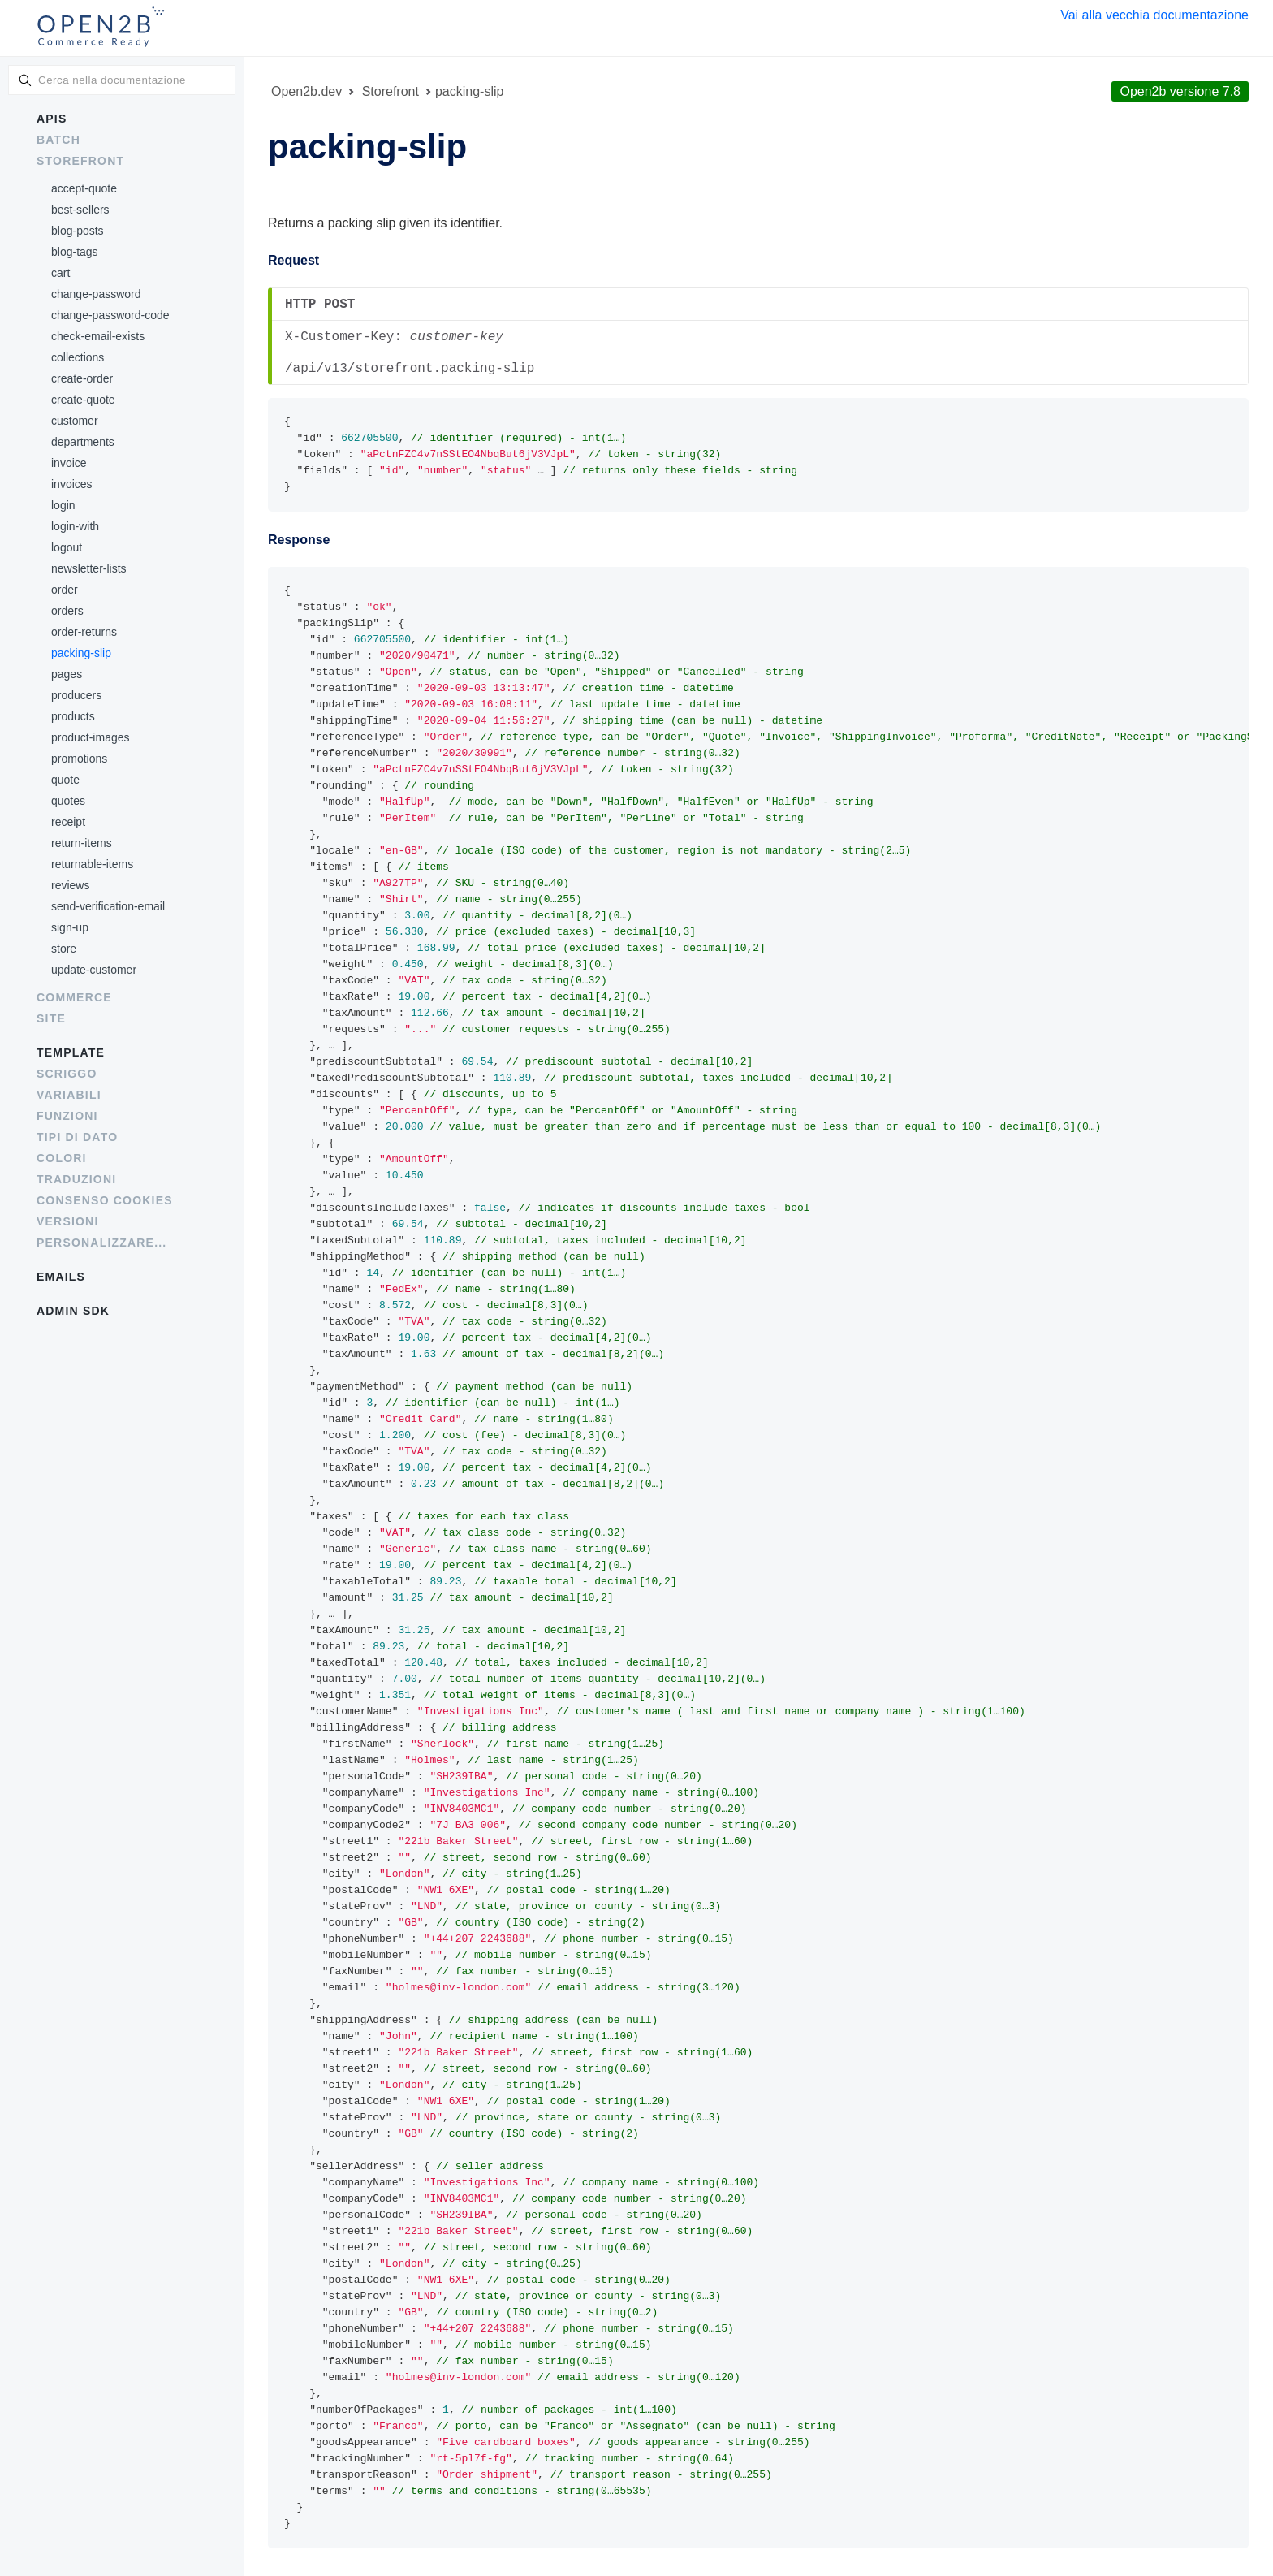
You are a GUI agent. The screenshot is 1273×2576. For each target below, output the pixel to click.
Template (71, 1052)
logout (66, 547)
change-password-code (110, 315)
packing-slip (81, 652)
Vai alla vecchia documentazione (1154, 15)
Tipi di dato (77, 1136)
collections (77, 357)
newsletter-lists (89, 568)
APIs (52, 118)
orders (67, 610)
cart (60, 272)
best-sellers (80, 209)
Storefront (80, 160)
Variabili (69, 1094)
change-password (96, 293)
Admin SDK (73, 1310)
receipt (68, 821)
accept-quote (84, 188)
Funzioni (67, 1115)
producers (76, 695)
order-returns (84, 631)
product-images (90, 737)
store (63, 948)
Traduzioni (76, 1179)
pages (66, 674)
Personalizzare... (101, 1242)
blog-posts (77, 230)
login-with (75, 526)
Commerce (74, 997)
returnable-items (92, 864)
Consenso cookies (105, 1200)
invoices (72, 484)
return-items (81, 842)
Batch (58, 139)
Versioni (68, 1221)
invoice (69, 462)
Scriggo (67, 1073)
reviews (70, 885)
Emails (61, 1276)
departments (82, 441)
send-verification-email (108, 906)
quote (65, 779)
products (73, 716)
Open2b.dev (306, 91)
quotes (68, 800)
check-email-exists (98, 336)
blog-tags (74, 251)
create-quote (83, 399)
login (63, 505)
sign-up (69, 927)
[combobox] (121, 80)
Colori (62, 1158)
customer (74, 420)
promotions (79, 758)
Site (51, 1018)
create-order (82, 378)
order (64, 589)
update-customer (93, 969)
